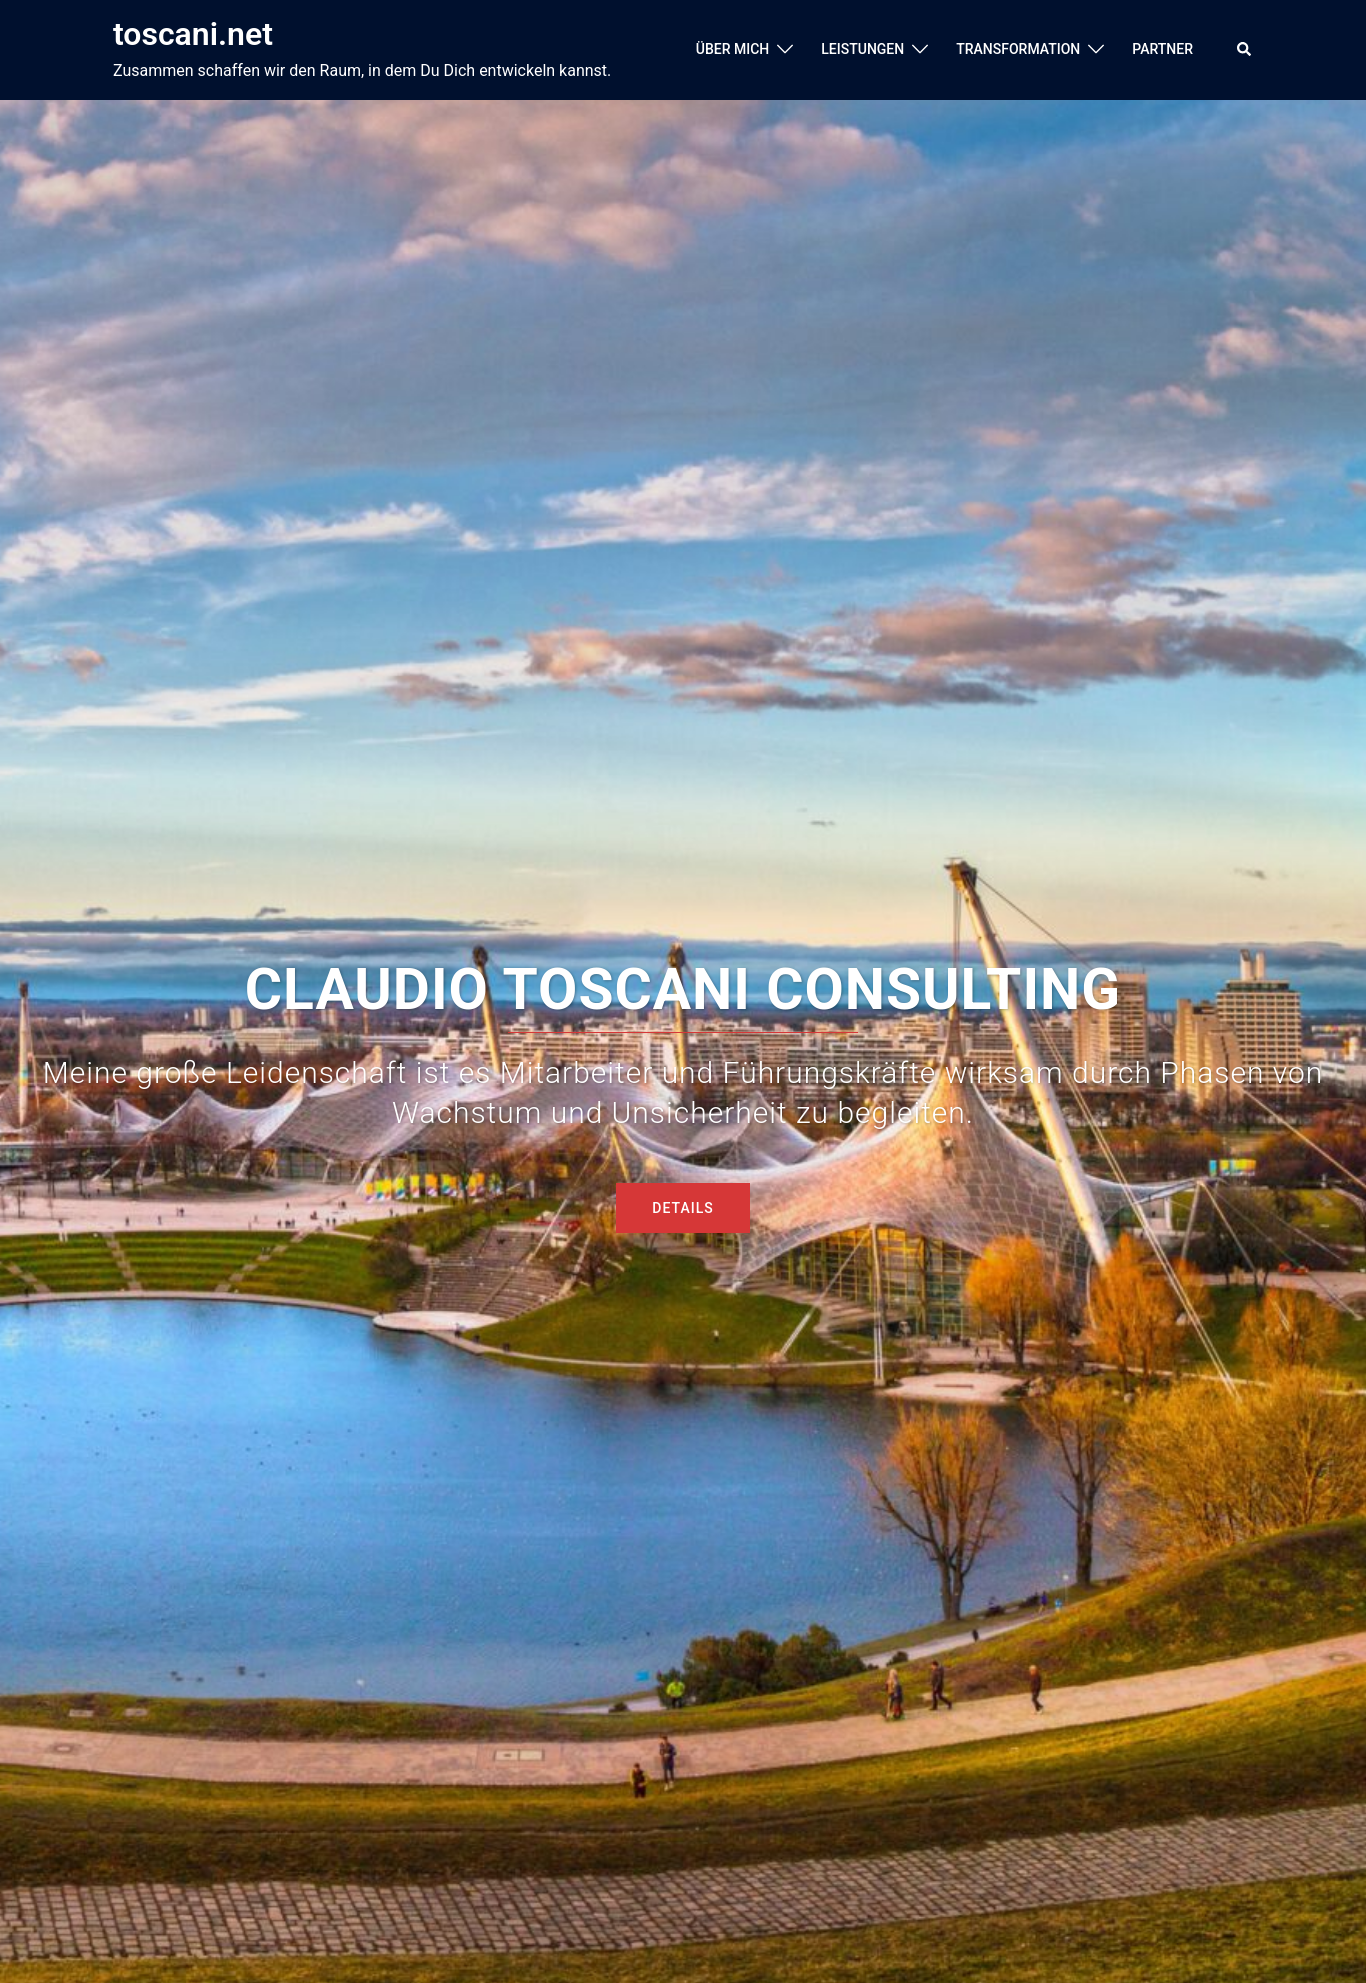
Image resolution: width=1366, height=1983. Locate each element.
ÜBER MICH (732, 49)
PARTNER (1162, 49)
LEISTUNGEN (862, 49)
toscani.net (193, 34)
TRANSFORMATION (1018, 49)
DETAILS (682, 1208)
